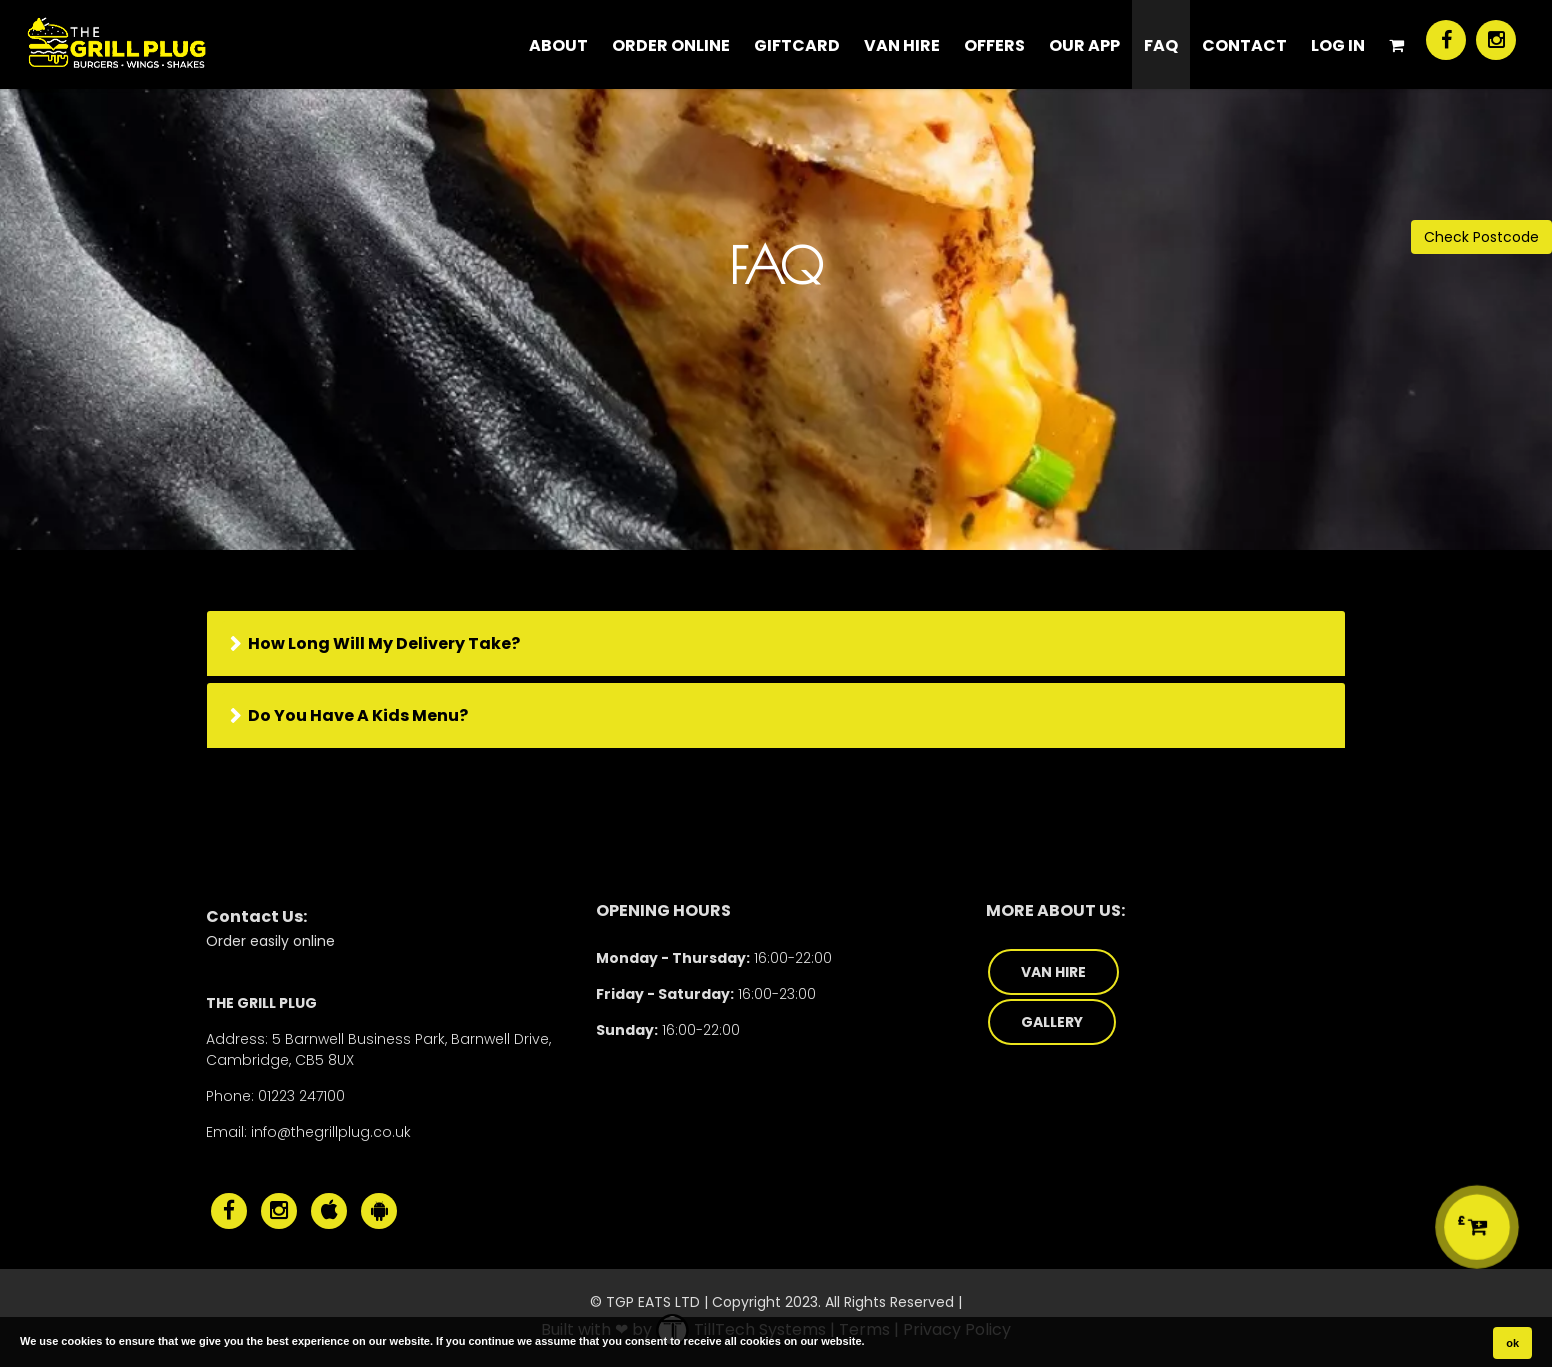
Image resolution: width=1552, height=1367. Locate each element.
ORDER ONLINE (671, 45)
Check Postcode (1481, 237)
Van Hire (902, 45)
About (558, 45)
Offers (994, 45)
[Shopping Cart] (1396, 44)
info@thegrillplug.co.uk (331, 1132)
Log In (1338, 45)
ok (1512, 1343)
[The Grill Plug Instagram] (1496, 40)
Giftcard (797, 45)
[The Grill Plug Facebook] (1446, 40)
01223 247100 (301, 1096)
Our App (1084, 45)
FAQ (1161, 45)
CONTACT (1244, 45)
